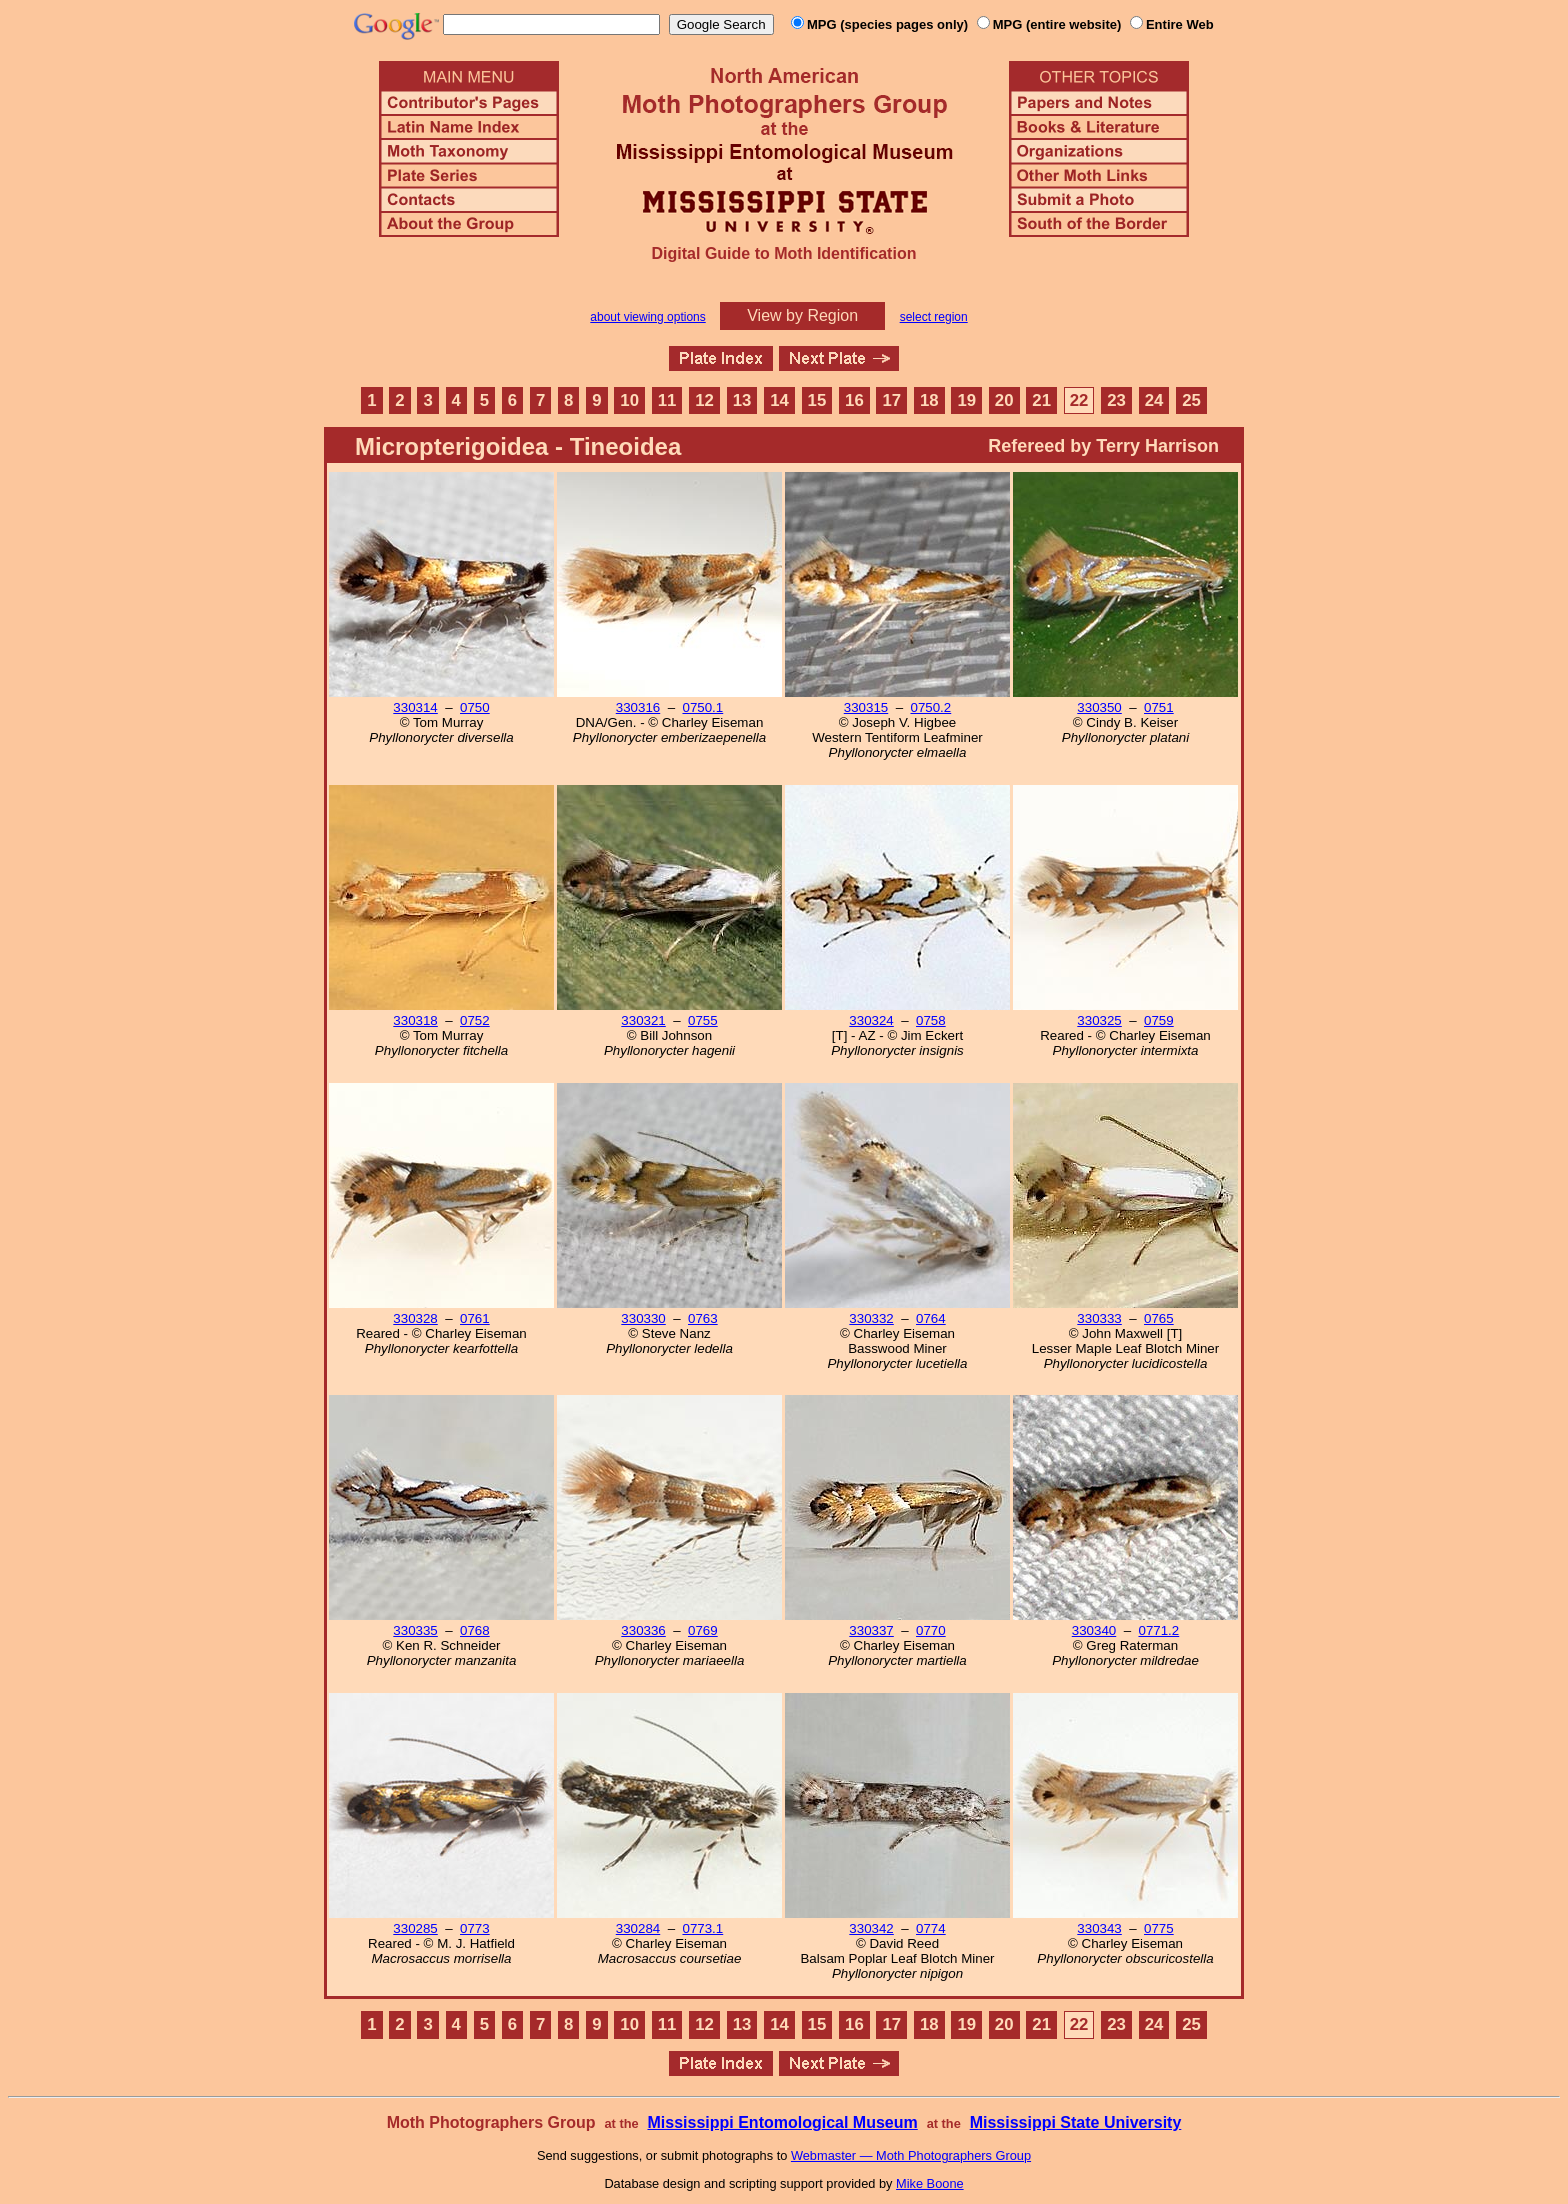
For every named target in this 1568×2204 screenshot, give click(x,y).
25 (1191, 400)
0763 (703, 1318)
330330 (643, 1318)
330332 (871, 1318)
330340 (1094, 1630)
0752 (475, 1020)
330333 (1099, 1318)
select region (934, 317)
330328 (415, 1318)
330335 (415, 1630)
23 (1116, 400)
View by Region (802, 315)
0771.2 (1158, 1630)
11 (667, 400)
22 (1079, 400)
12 (704, 400)
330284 (638, 1928)
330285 (415, 1928)
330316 (638, 707)
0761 (475, 1318)
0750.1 (702, 707)
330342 (871, 1928)
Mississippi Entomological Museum (782, 2122)
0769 (703, 1630)
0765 (1159, 1318)
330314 (415, 707)
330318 (415, 1020)
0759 (1159, 1020)
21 (1041, 400)
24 (1154, 400)
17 (892, 400)
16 (854, 400)
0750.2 (930, 707)
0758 (931, 1020)
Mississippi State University (1076, 2122)
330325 (1099, 1020)
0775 (1159, 1928)
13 (742, 400)
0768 (475, 1630)
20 (1004, 400)
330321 (643, 1020)
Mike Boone (930, 2183)
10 (629, 400)
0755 (703, 1020)
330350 (1099, 707)
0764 (931, 1318)
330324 (871, 1020)
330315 (866, 707)
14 (779, 400)
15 (817, 400)
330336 (643, 1630)
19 (966, 400)
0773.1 (702, 1928)
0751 (1159, 707)
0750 (475, 707)
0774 (931, 1928)
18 (929, 400)
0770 (931, 1630)
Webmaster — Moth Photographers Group (911, 2155)
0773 (475, 1928)
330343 (1099, 1928)
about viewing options (647, 317)
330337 (871, 1630)
